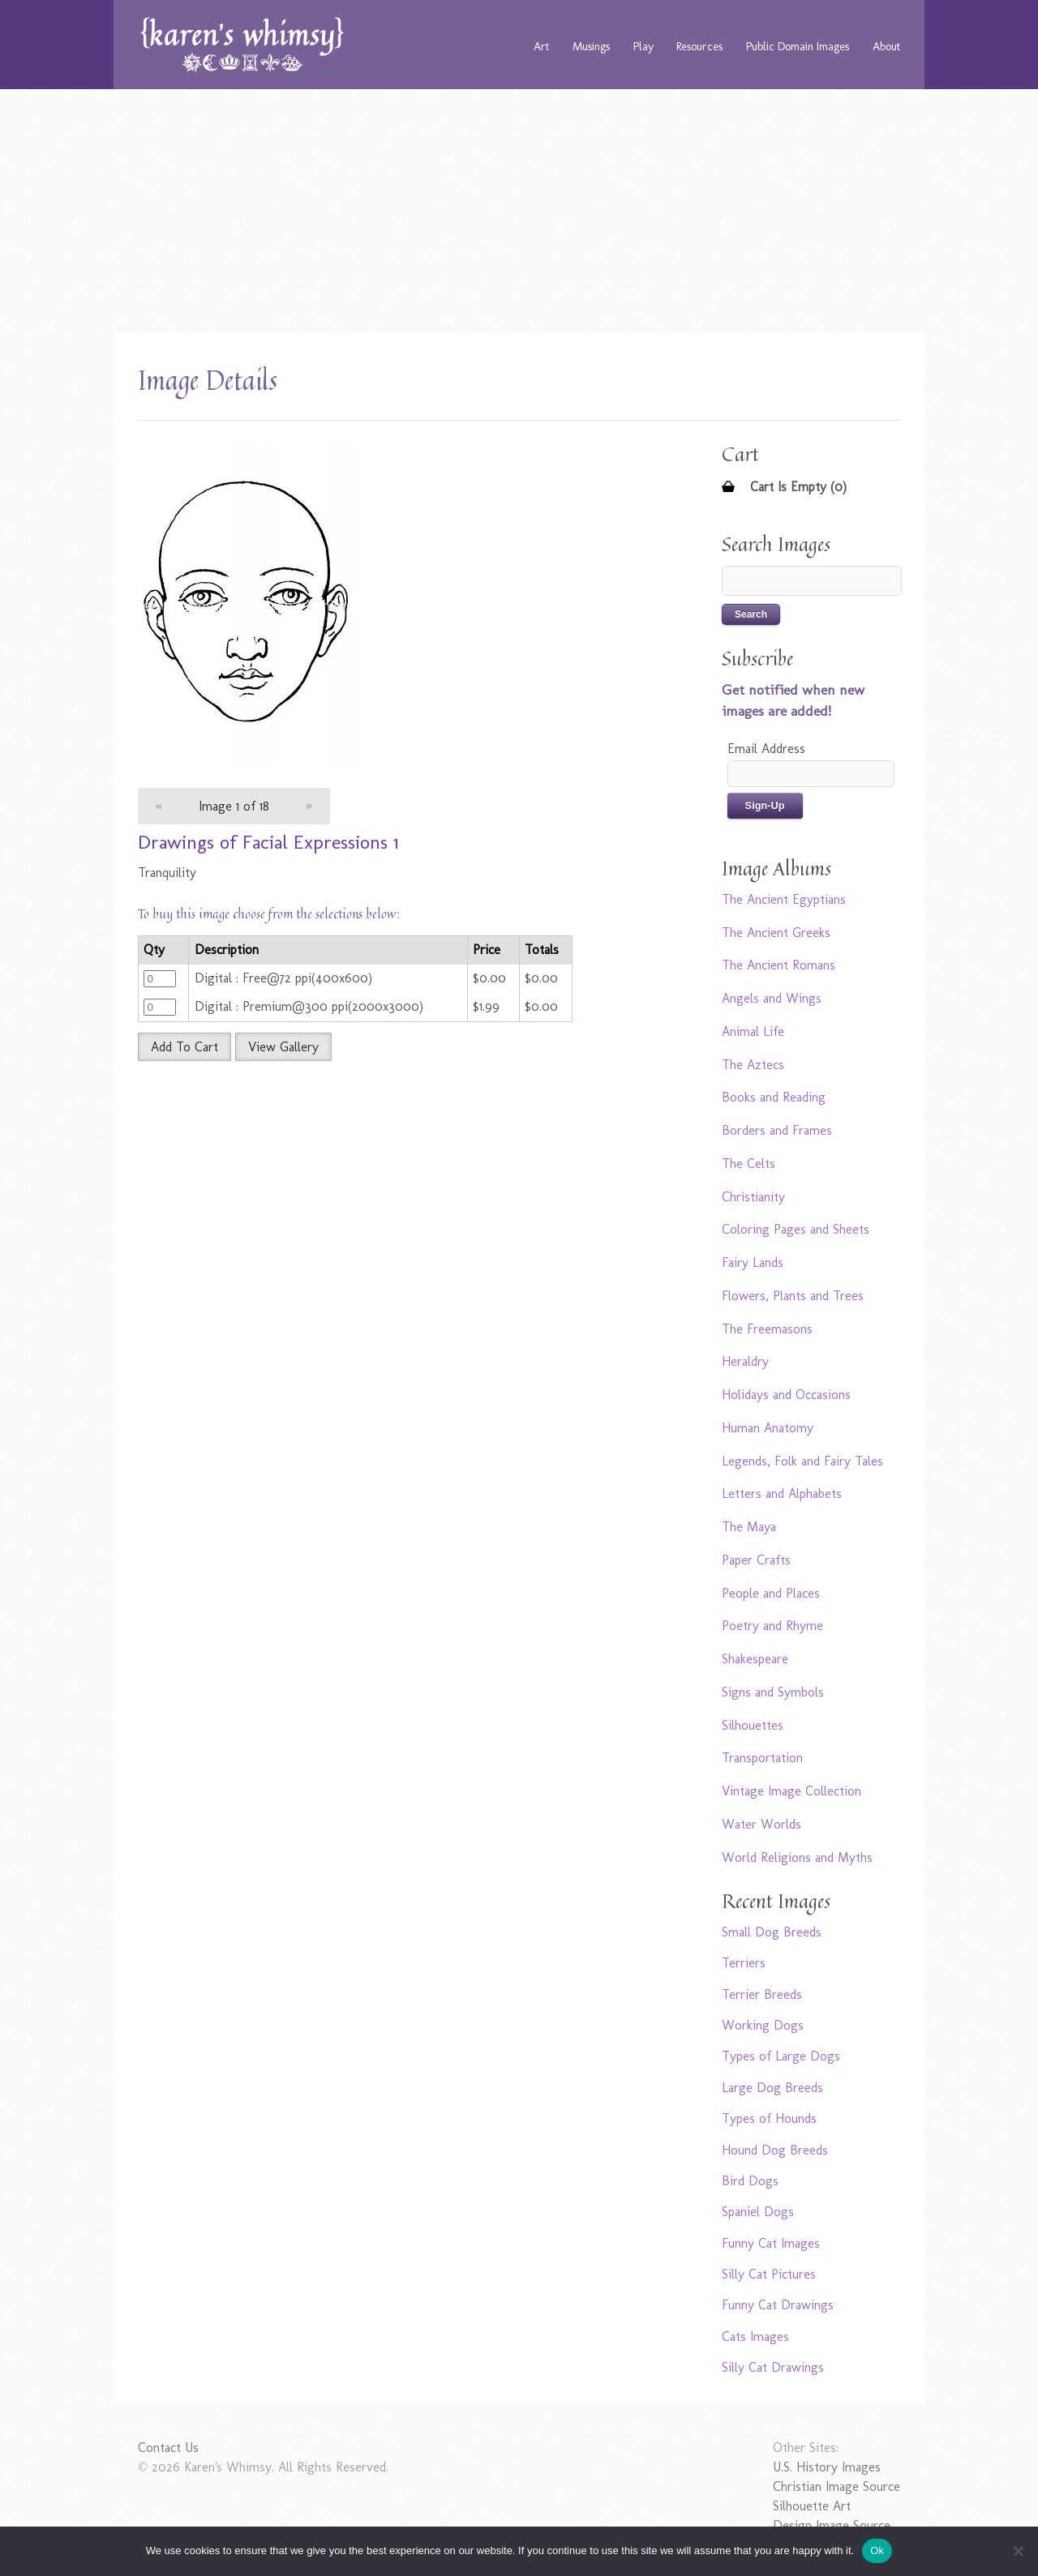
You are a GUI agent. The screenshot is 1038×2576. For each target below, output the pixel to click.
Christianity (753, 1197)
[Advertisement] (519, 210)
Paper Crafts (756, 1560)
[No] (1018, 2551)
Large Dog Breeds (772, 2087)
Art (541, 46)
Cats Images (755, 2336)
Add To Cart (184, 1047)
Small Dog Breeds (771, 1932)
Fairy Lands (752, 1262)
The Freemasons (767, 1329)
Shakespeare (755, 1659)
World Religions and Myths (797, 1857)
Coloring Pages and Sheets (795, 1229)
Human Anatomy (767, 1428)
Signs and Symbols (773, 1692)
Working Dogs (763, 2025)
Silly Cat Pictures (769, 2274)
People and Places (771, 1593)
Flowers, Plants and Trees (793, 1295)
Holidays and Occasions (786, 1394)
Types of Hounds (769, 2118)
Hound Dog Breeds (775, 2150)
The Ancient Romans (778, 965)
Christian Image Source (836, 2486)
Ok (877, 2550)
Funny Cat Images (771, 2243)
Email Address (766, 748)
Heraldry (745, 1361)
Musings (591, 46)
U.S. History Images (827, 2467)
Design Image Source (831, 2525)
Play (643, 46)
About (886, 46)
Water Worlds (761, 1824)
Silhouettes (752, 1725)
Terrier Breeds (762, 1994)
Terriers (744, 1963)
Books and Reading (774, 1097)
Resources (699, 46)
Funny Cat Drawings (778, 2305)
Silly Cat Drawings (773, 2367)
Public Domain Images (797, 46)
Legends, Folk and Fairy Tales (802, 1461)
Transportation (762, 1757)
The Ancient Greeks (776, 932)
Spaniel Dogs (758, 2211)
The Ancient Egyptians (784, 899)
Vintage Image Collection (791, 1791)
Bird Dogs (750, 2181)
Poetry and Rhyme (772, 1625)
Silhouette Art (812, 2506)
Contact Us (168, 2447)
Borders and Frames (777, 1130)
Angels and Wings (771, 998)
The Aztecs (753, 1064)
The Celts (748, 1163)
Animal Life (753, 1031)
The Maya (749, 1526)
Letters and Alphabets (782, 1493)
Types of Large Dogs (781, 2056)
